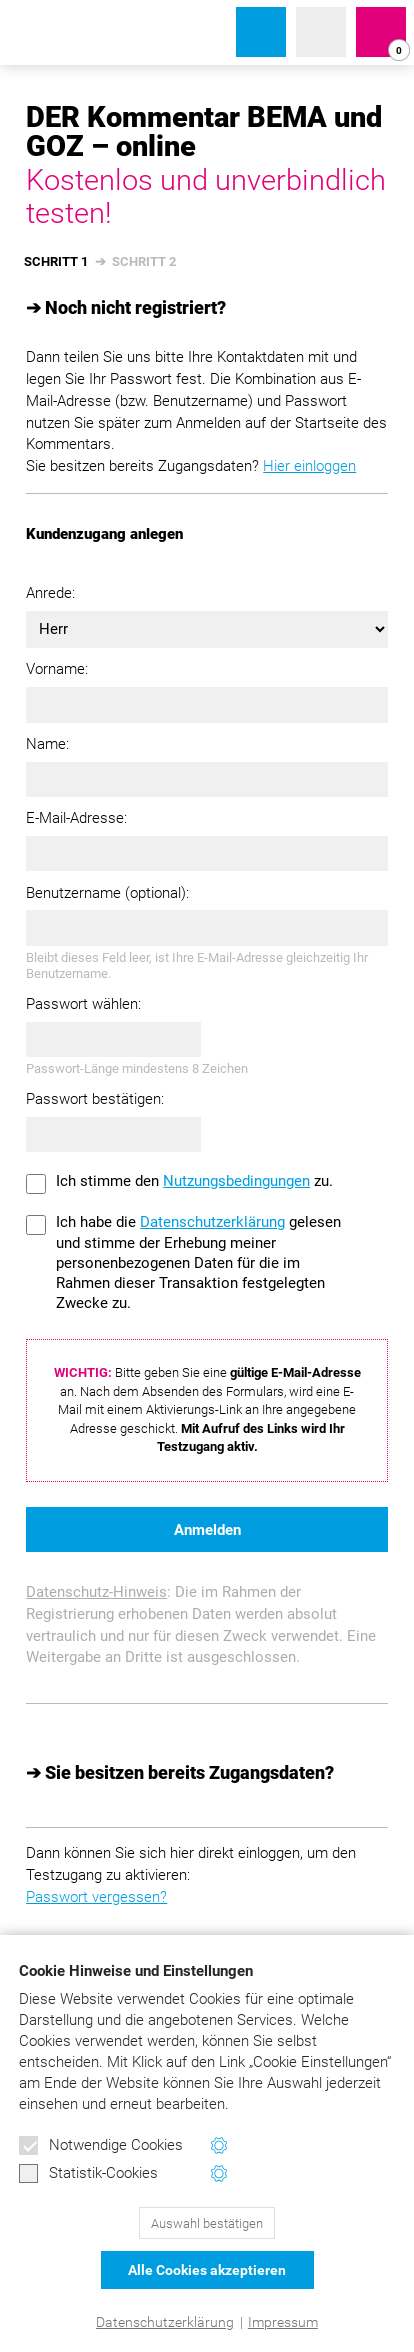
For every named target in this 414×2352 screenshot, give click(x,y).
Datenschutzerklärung (165, 2322)
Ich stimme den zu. (194, 1181)
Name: (47, 744)
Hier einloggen (309, 466)
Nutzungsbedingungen (236, 1181)
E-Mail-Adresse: (76, 818)
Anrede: (50, 593)
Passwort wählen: (83, 1004)
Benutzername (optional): (107, 893)
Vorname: (57, 669)
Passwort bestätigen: (95, 1099)
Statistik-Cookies (88, 2174)
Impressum (283, 2322)
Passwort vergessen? (96, 1897)
